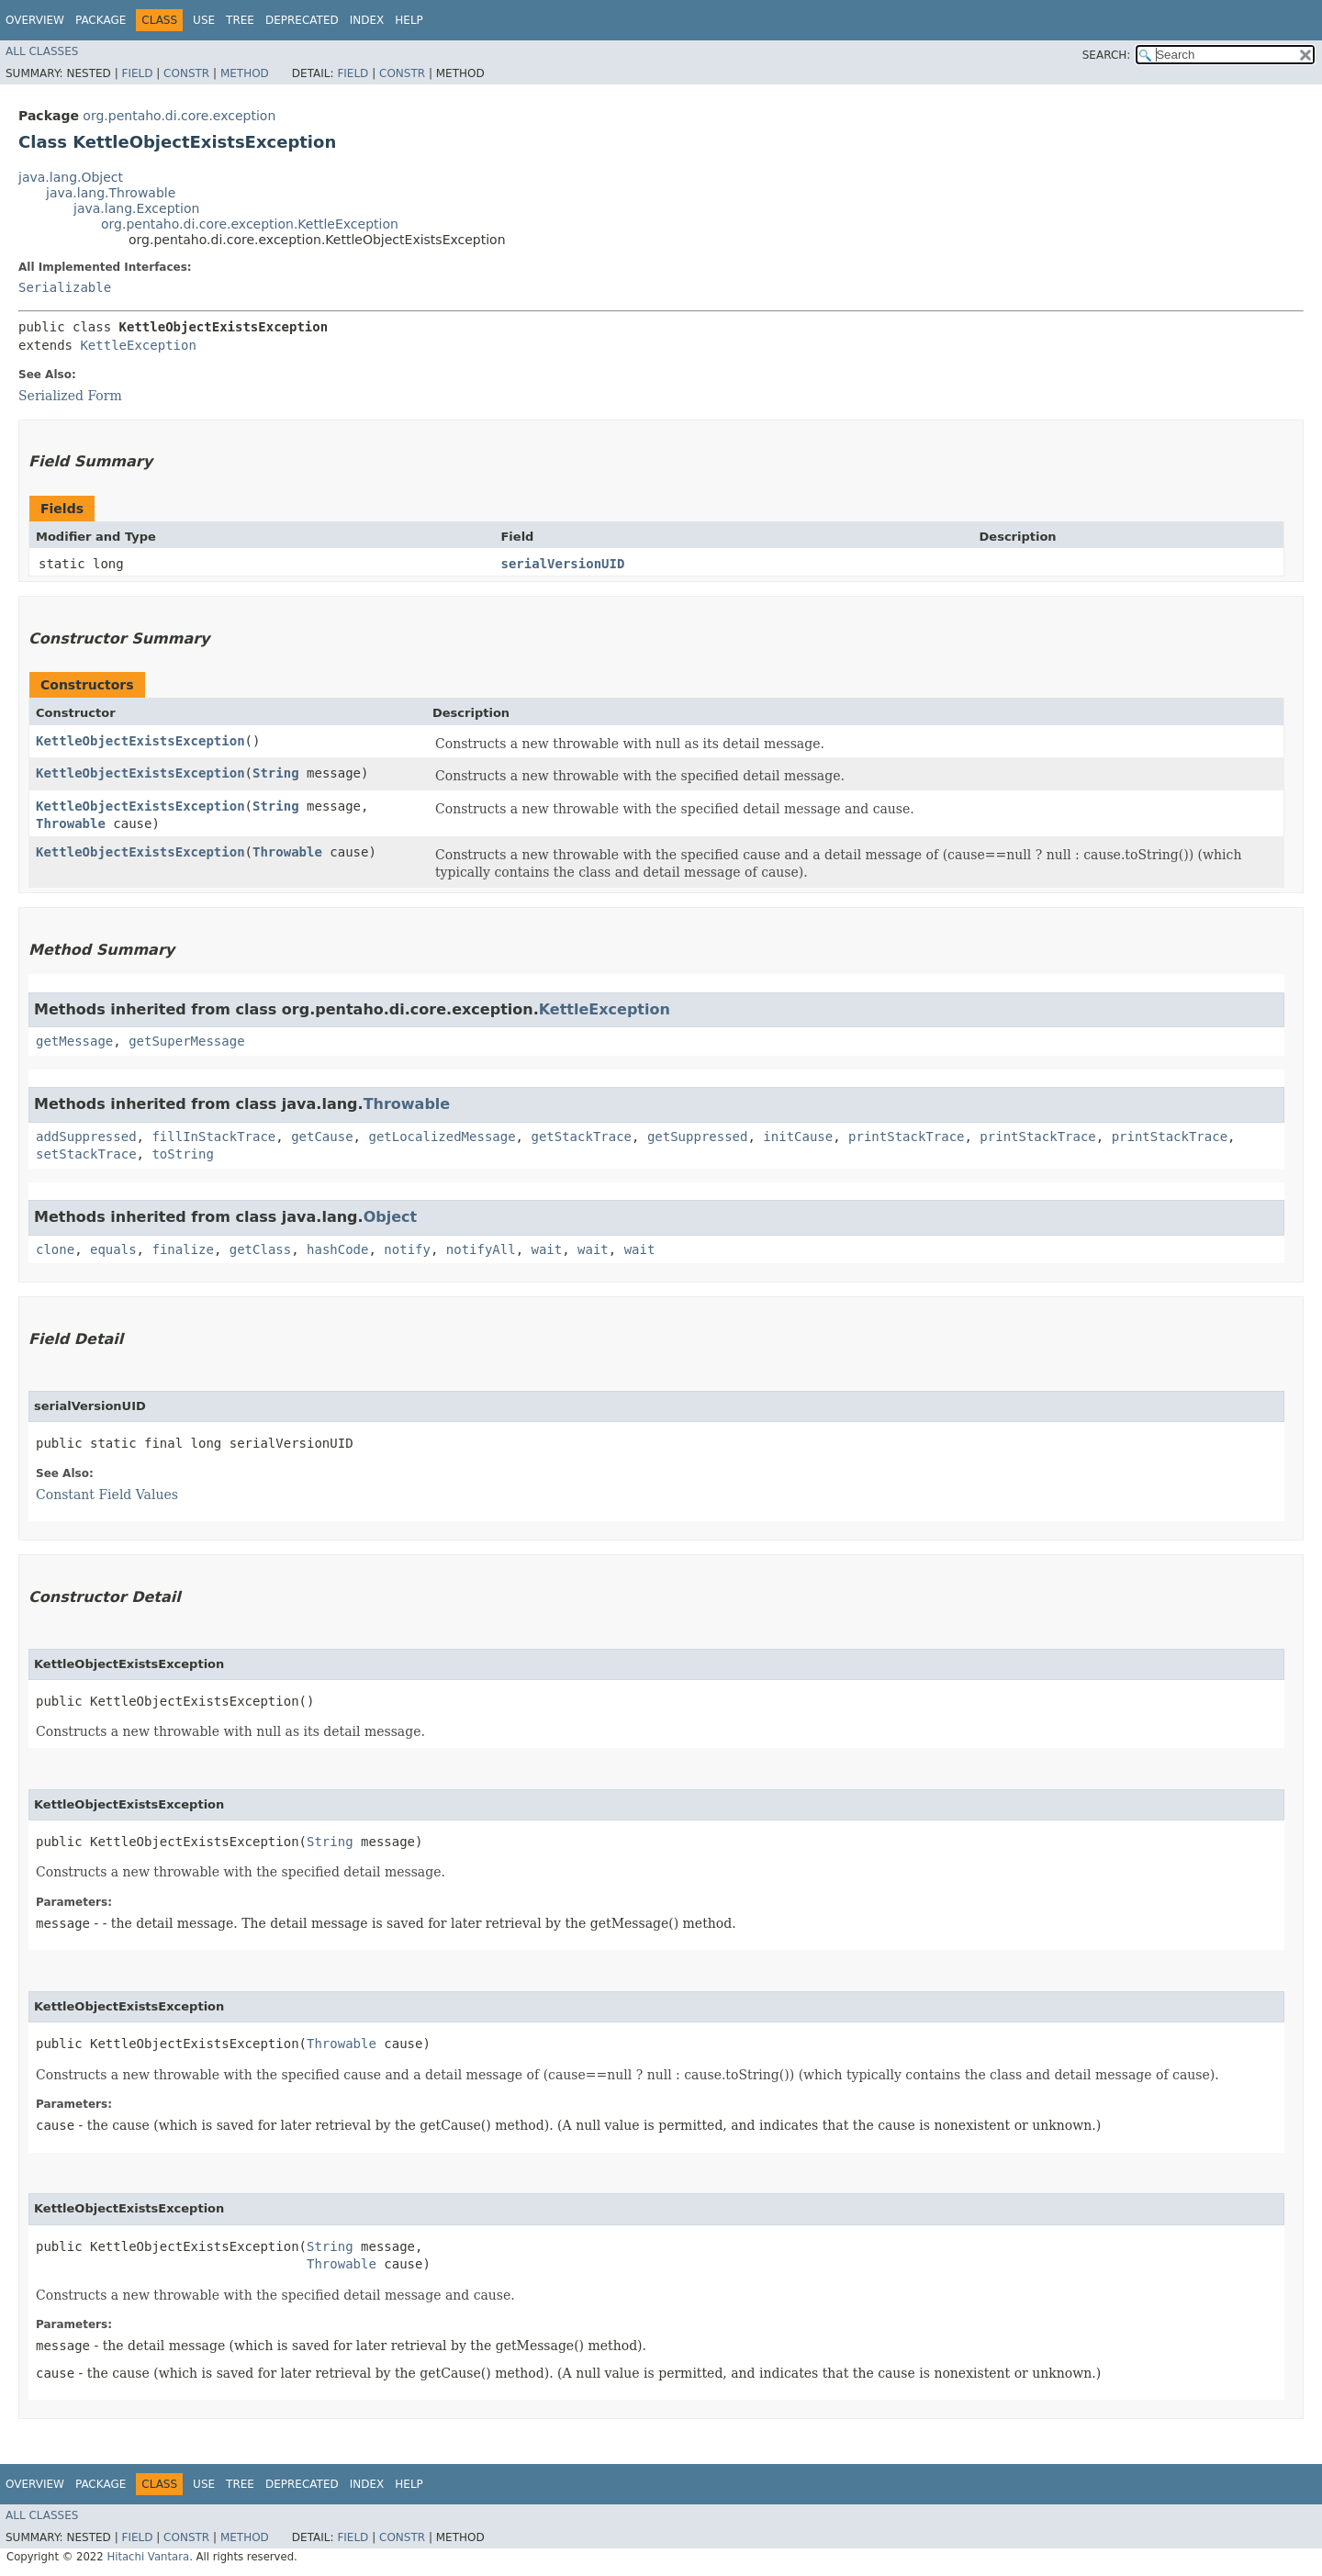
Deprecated (302, 20)
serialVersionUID (562, 563)
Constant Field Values (107, 1494)
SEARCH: (1106, 55)
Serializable (64, 287)
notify (407, 1249)
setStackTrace (86, 1154)
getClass (260, 1249)
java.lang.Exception (136, 208)
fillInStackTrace (213, 1136)
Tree (240, 20)
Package (100, 20)
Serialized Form (70, 395)
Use (204, 20)
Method (244, 73)
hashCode (337, 1249)
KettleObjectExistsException (140, 741)
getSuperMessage (186, 1041)
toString (182, 1154)
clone (55, 1249)
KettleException (138, 345)
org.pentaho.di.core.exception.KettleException (249, 224)
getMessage (74, 1041)
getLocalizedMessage (441, 1136)
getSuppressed (697, 1136)
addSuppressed (86, 1136)
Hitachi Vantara (147, 2556)
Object (391, 1217)
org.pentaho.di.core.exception (179, 115)
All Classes (42, 51)
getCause (322, 1136)
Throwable (71, 823)
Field (136, 73)
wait (547, 1249)
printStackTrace (906, 1136)
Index (367, 20)
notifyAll (481, 1249)
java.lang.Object (70, 177)
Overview (35, 20)
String (275, 773)
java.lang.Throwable (110, 192)
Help (409, 20)
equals (113, 1249)
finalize (182, 1249)
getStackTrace (581, 1136)
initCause (798, 1136)
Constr (186, 73)
